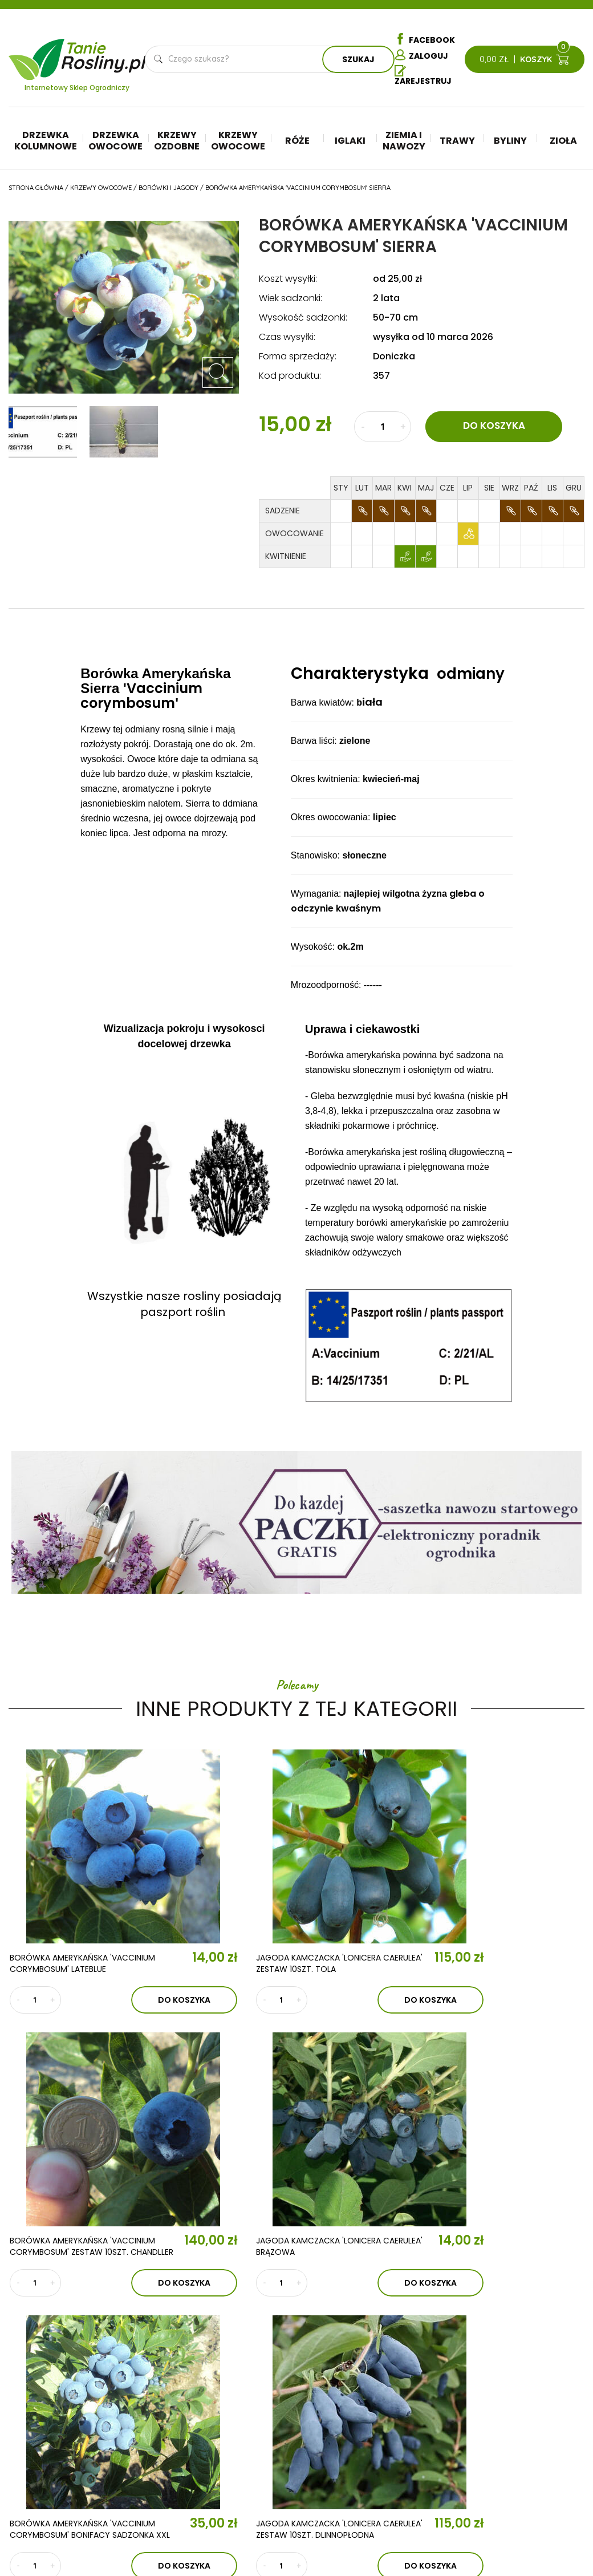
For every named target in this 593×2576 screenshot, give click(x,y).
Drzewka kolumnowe (45, 141)
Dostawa (530, 2494)
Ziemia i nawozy (404, 141)
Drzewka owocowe (115, 141)
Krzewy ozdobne (177, 141)
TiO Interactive (560, 2529)
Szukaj (358, 60)
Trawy (457, 141)
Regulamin (532, 2391)
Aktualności (194, 2383)
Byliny (510, 141)
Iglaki (350, 141)
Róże (297, 141)
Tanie (104, 52)
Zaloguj (421, 56)
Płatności (532, 2477)
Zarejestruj (423, 77)
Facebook (425, 39)
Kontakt (189, 2416)
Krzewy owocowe (238, 141)
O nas (178, 2350)
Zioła (563, 141)
